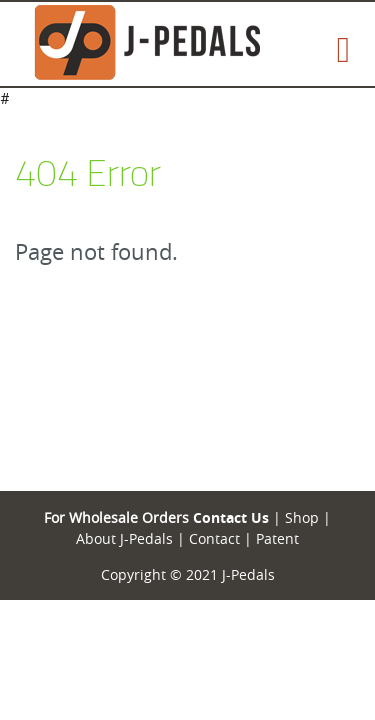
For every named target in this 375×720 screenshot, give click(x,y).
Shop (300, 517)
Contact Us (231, 517)
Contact (212, 538)
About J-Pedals (124, 538)
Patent (277, 538)
